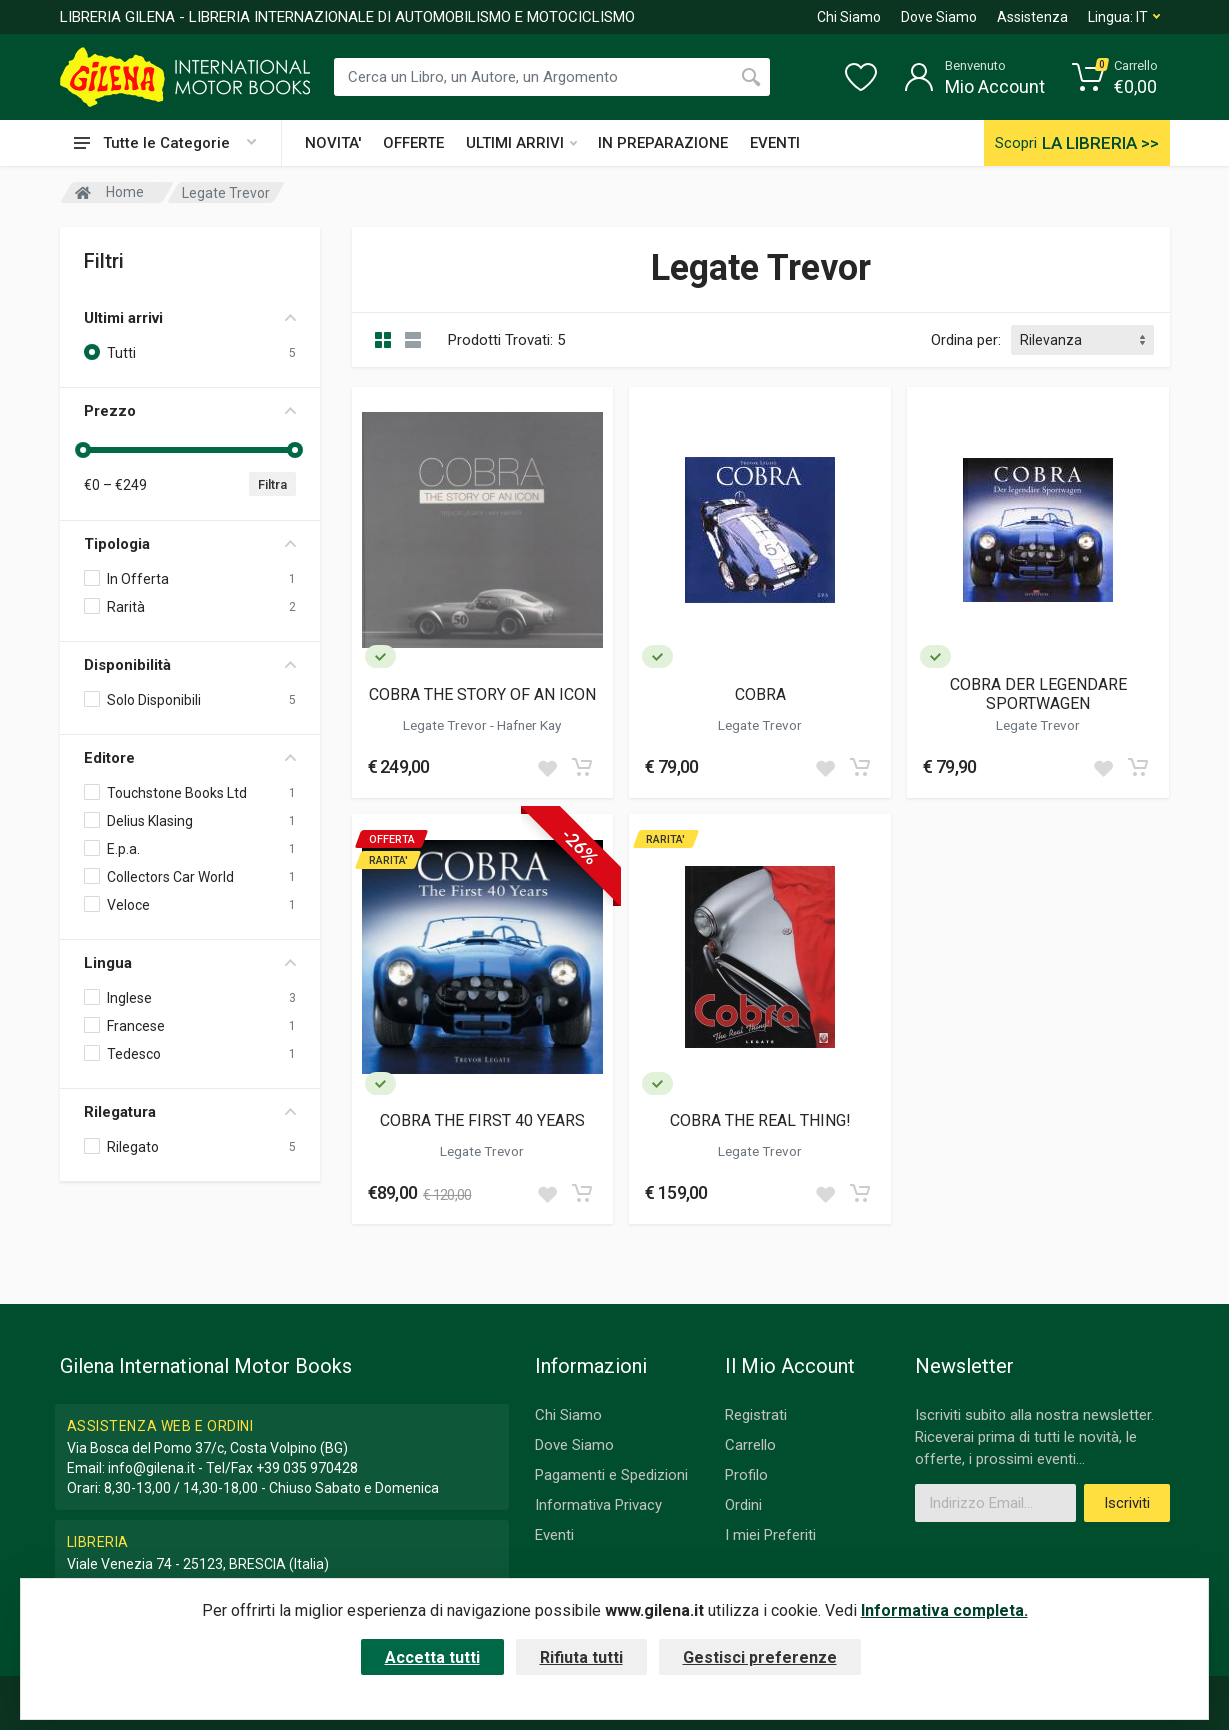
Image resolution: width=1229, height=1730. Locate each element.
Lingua (190, 963)
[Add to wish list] (547, 767)
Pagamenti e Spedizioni (611, 1475)
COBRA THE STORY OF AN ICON (482, 694)
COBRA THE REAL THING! (760, 1120)
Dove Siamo (939, 17)
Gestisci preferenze (760, 1657)
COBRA (760, 694)
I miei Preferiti (770, 1535)
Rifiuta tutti (581, 1657)
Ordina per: (966, 340)
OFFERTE (413, 143)
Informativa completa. (944, 1610)
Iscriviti (1127, 1503)
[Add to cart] (582, 767)
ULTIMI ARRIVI (521, 143)
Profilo (746, 1475)
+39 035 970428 (307, 1468)
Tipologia (190, 544)
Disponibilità (190, 665)
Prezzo (190, 411)
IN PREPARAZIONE (663, 143)
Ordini (743, 1505)
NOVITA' (333, 143)
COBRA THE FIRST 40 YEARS (482, 1120)
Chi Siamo (849, 17)
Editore (190, 758)
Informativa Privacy (598, 1505)
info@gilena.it (151, 1468)
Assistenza (1032, 17)
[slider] (84, 450)
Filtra (272, 484)
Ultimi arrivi (190, 318)
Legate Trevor (446, 725)
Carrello (750, 1445)
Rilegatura (190, 1112)
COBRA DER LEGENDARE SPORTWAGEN (1038, 694)
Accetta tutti (432, 1657)
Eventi (554, 1535)
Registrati (756, 1415)
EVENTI (775, 143)
